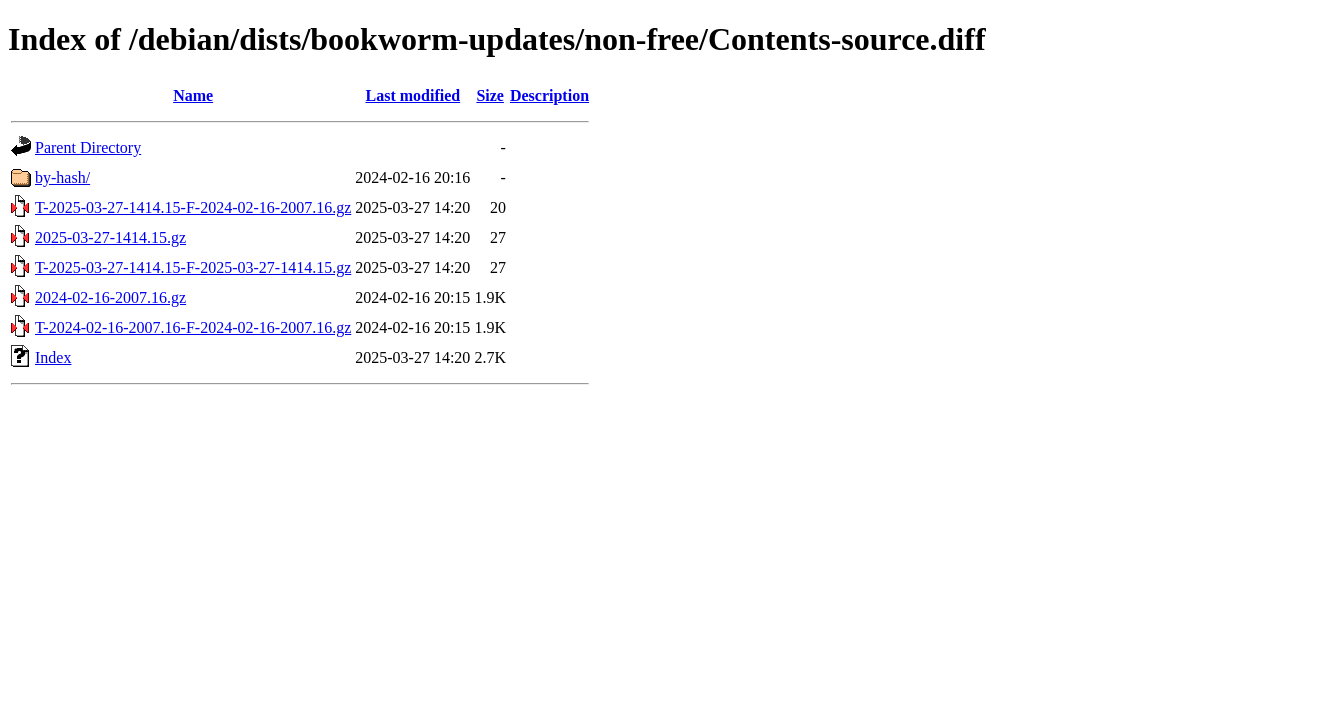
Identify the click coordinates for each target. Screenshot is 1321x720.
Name (193, 95)
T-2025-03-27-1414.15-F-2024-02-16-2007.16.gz (193, 207)
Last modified (412, 95)
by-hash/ (62, 177)
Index (53, 357)
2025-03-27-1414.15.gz (110, 237)
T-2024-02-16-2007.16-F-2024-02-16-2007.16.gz (193, 327)
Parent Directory (88, 147)
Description (549, 95)
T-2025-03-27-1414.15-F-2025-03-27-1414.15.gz (193, 267)
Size (490, 95)
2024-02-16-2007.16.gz (110, 297)
